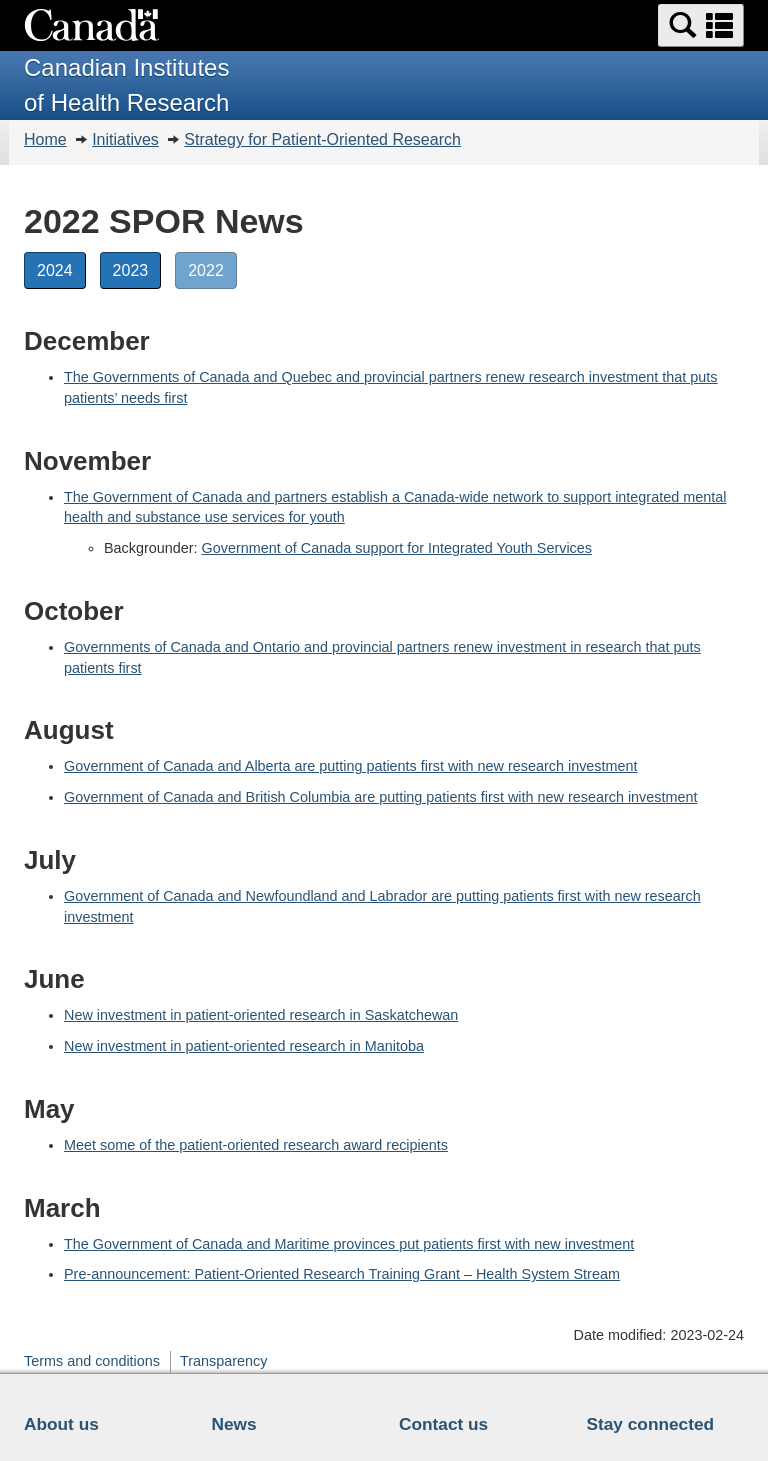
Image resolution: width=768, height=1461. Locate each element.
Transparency (223, 1361)
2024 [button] (61, 269)
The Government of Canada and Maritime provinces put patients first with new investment (349, 1244)
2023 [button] (137, 269)
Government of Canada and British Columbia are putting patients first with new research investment (381, 797)
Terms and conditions (92, 1361)
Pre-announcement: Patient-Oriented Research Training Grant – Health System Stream (342, 1274)
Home (45, 139)
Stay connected (651, 1424)
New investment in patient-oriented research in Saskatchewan (261, 1015)
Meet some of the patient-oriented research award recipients (256, 1145)
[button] (701, 25)
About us (61, 1424)
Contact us (443, 1424)
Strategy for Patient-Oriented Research (322, 139)
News (234, 1424)
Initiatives (125, 139)
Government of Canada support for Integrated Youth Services (397, 548)
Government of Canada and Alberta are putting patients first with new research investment (351, 766)
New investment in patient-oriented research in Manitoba (244, 1046)
